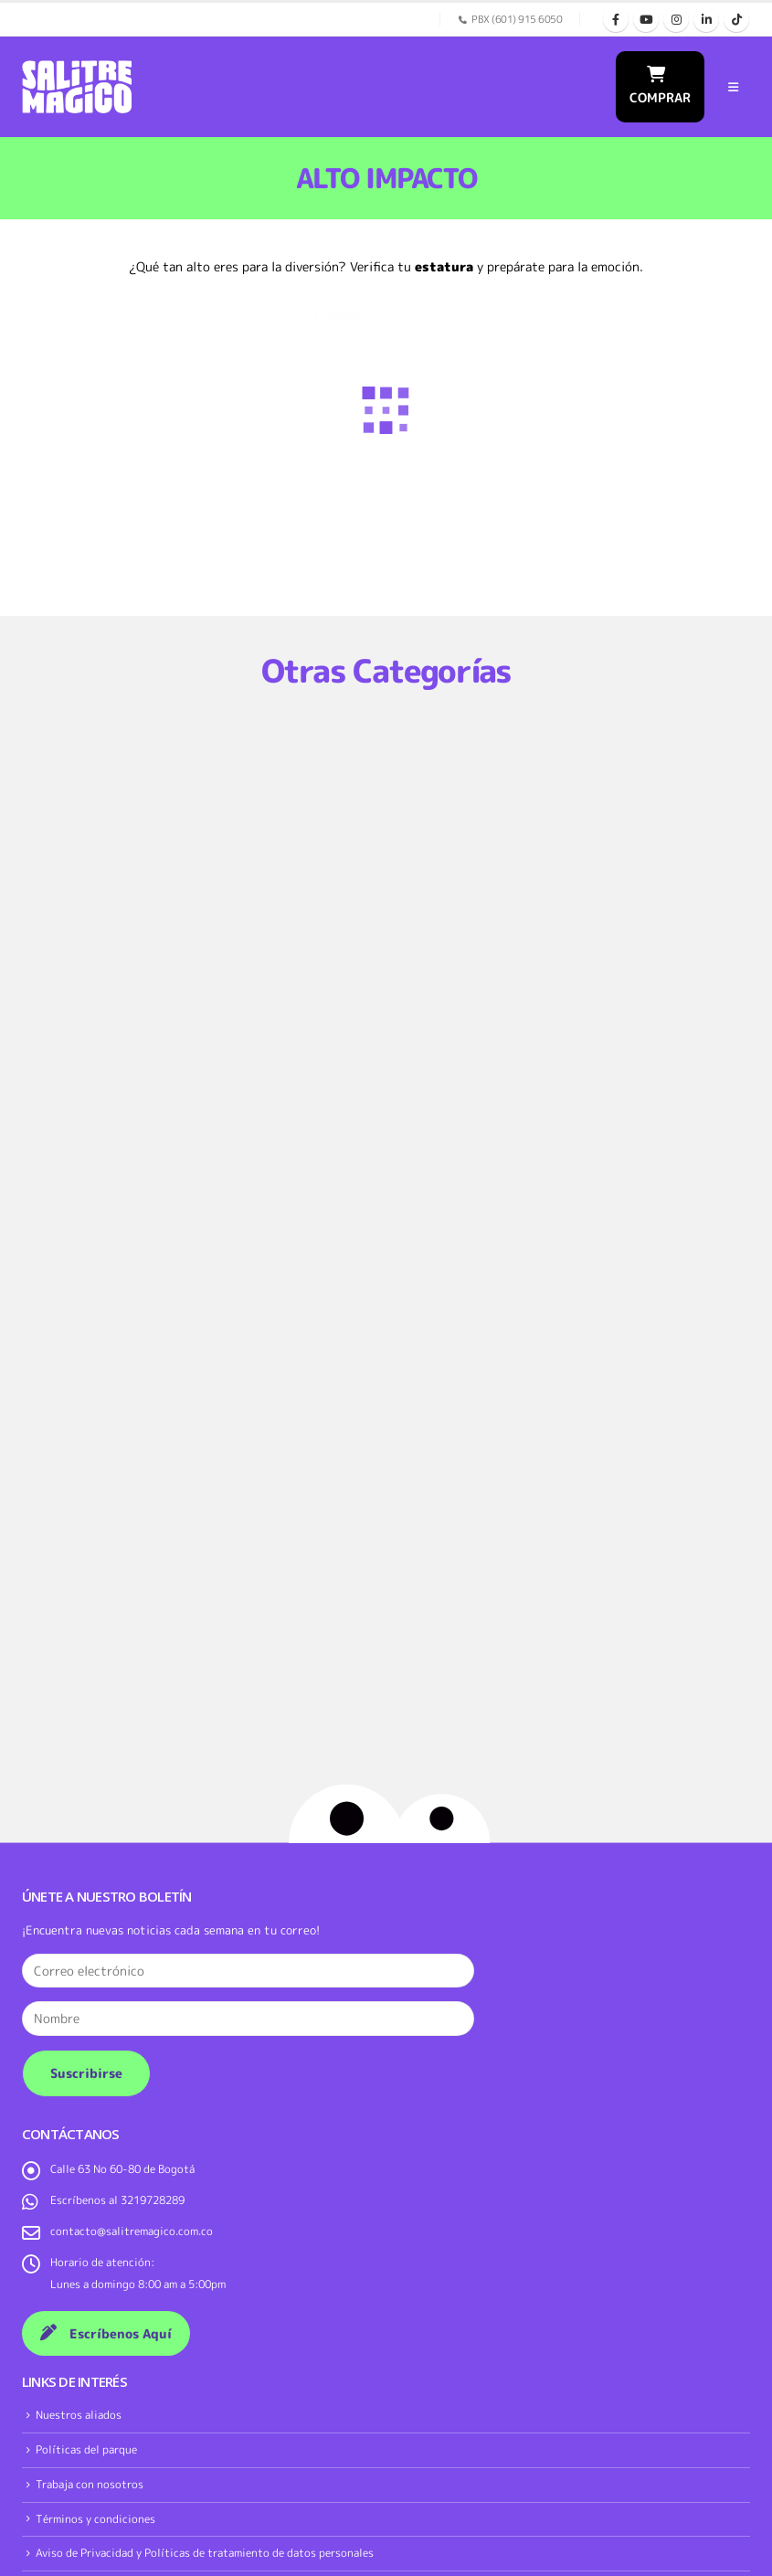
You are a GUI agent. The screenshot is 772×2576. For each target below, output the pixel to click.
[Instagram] (676, 19)
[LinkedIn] (706, 19)
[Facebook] (616, 19)
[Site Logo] (77, 86)
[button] (733, 86)
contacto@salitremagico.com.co (131, 2231)
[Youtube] (646, 19)
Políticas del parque (86, 2449)
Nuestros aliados (79, 2414)
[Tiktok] (736, 19)
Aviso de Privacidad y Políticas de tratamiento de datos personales (205, 2552)
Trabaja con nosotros (89, 2484)
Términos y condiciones (95, 2519)
